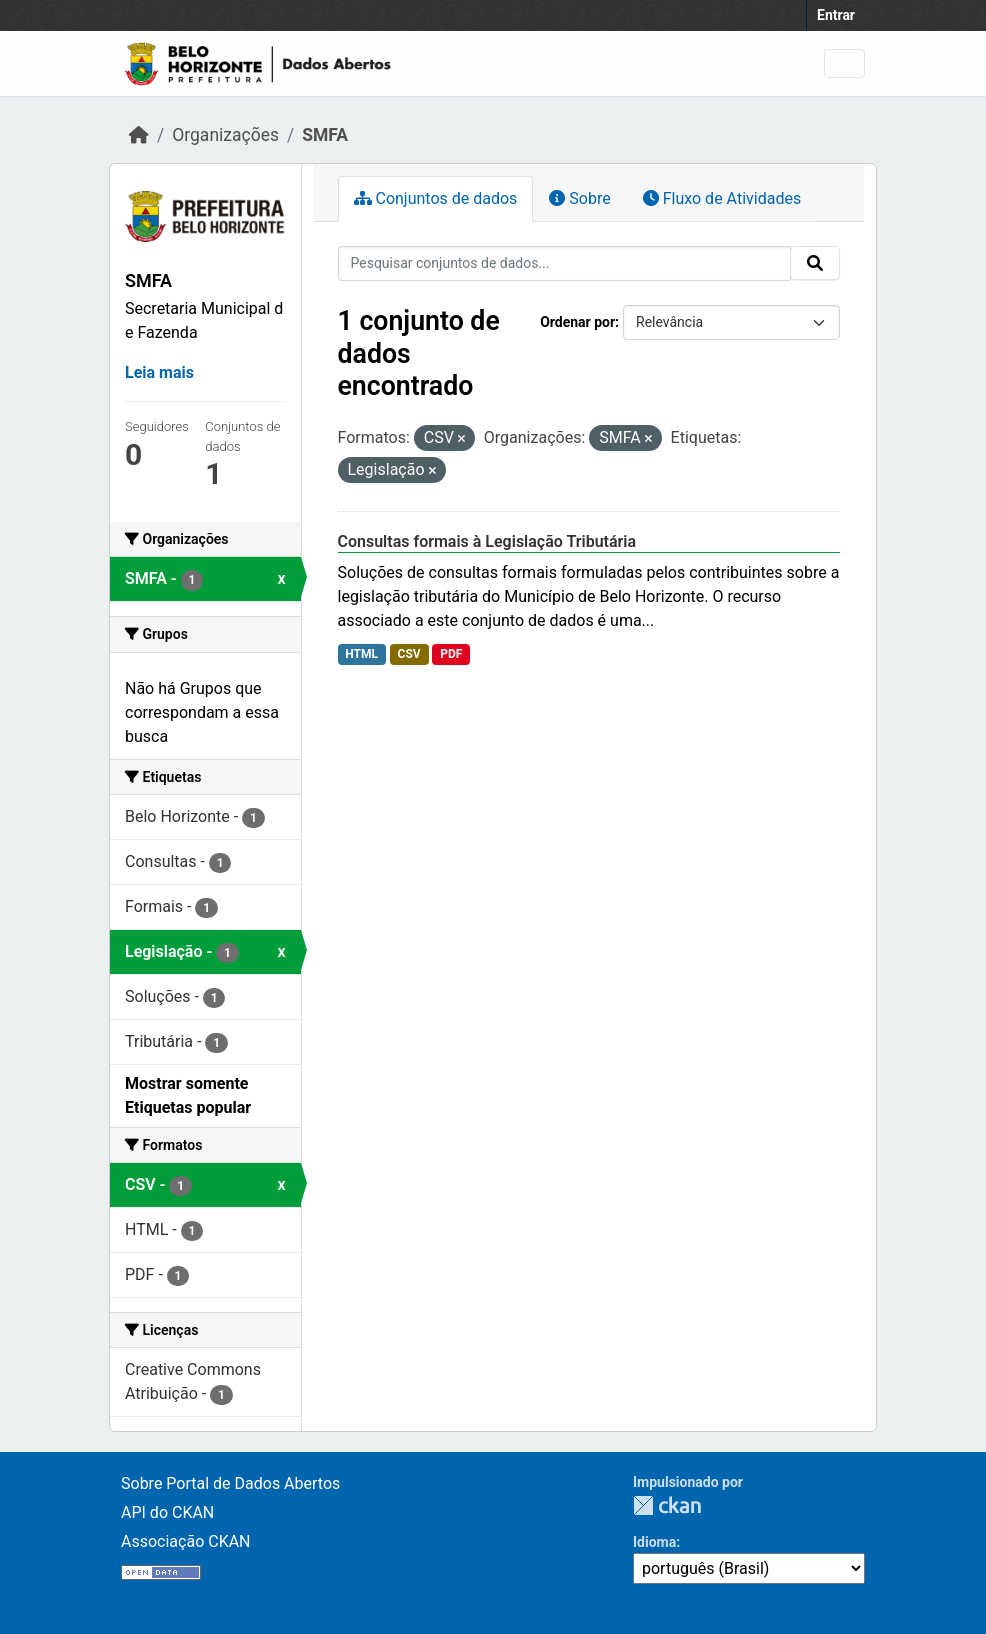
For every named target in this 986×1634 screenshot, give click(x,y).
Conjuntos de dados (436, 198)
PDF (451, 654)
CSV (409, 654)
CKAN (667, 1505)
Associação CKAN (186, 1541)
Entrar (836, 15)
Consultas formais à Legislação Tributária (487, 541)
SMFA (325, 135)
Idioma (654, 1542)
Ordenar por (577, 322)
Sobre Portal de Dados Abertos (230, 1483)
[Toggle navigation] (844, 63)
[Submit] (815, 263)
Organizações (225, 135)
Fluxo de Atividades (722, 198)
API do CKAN (167, 1512)
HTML (361, 654)
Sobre (579, 198)
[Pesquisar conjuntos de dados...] (565, 263)
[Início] (139, 135)
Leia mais (159, 372)
